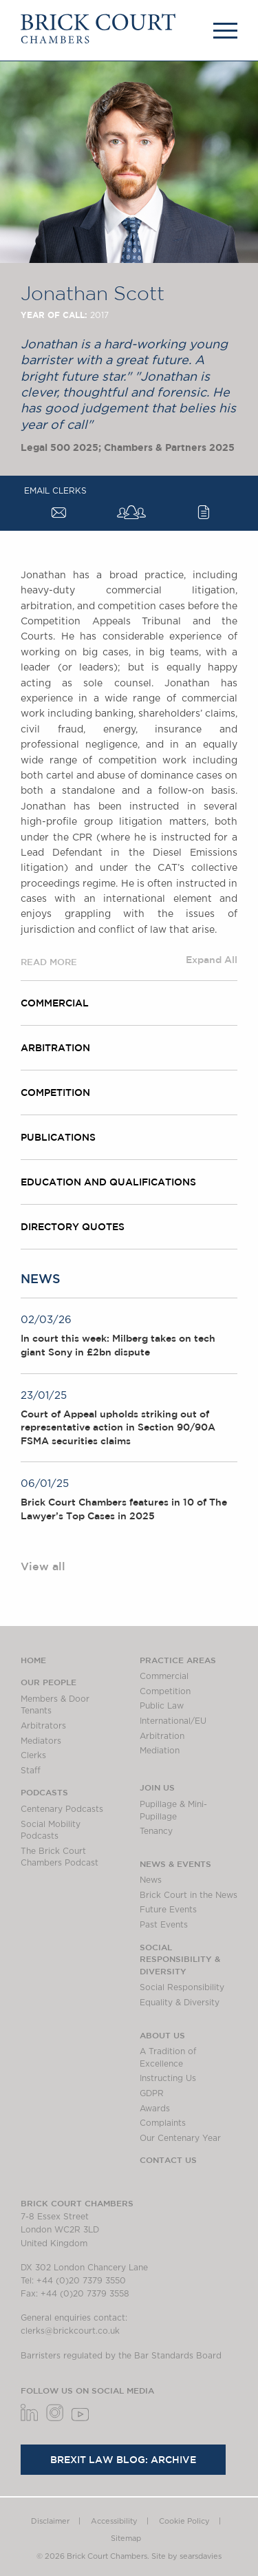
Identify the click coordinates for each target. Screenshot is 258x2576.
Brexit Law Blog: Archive (123, 2459)
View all (43, 1566)
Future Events (168, 1909)
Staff (31, 1770)
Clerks (33, 1755)
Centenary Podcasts (62, 1809)
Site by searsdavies (186, 2556)
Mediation (160, 1750)
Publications (58, 1137)
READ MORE (49, 962)
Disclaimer (50, 2521)
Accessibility (114, 2521)
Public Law (162, 1706)
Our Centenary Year (180, 2138)
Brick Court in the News (188, 1895)
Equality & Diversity (179, 2002)
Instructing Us (168, 2078)
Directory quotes (73, 1226)
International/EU (173, 1721)
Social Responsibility (182, 1987)
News (151, 1880)
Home (33, 1660)
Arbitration (55, 1047)
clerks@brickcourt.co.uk (70, 2331)
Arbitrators (43, 1726)
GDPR (152, 2093)
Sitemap (126, 2538)
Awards (155, 2108)
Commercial (55, 1003)
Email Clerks (55, 491)
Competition (55, 1092)
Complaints (163, 2123)
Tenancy (156, 1831)
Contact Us (168, 2159)
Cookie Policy (184, 2521)
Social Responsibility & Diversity (180, 1959)
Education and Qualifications (108, 1181)
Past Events (164, 1925)
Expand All (211, 959)
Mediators (41, 1741)
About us (162, 2035)
